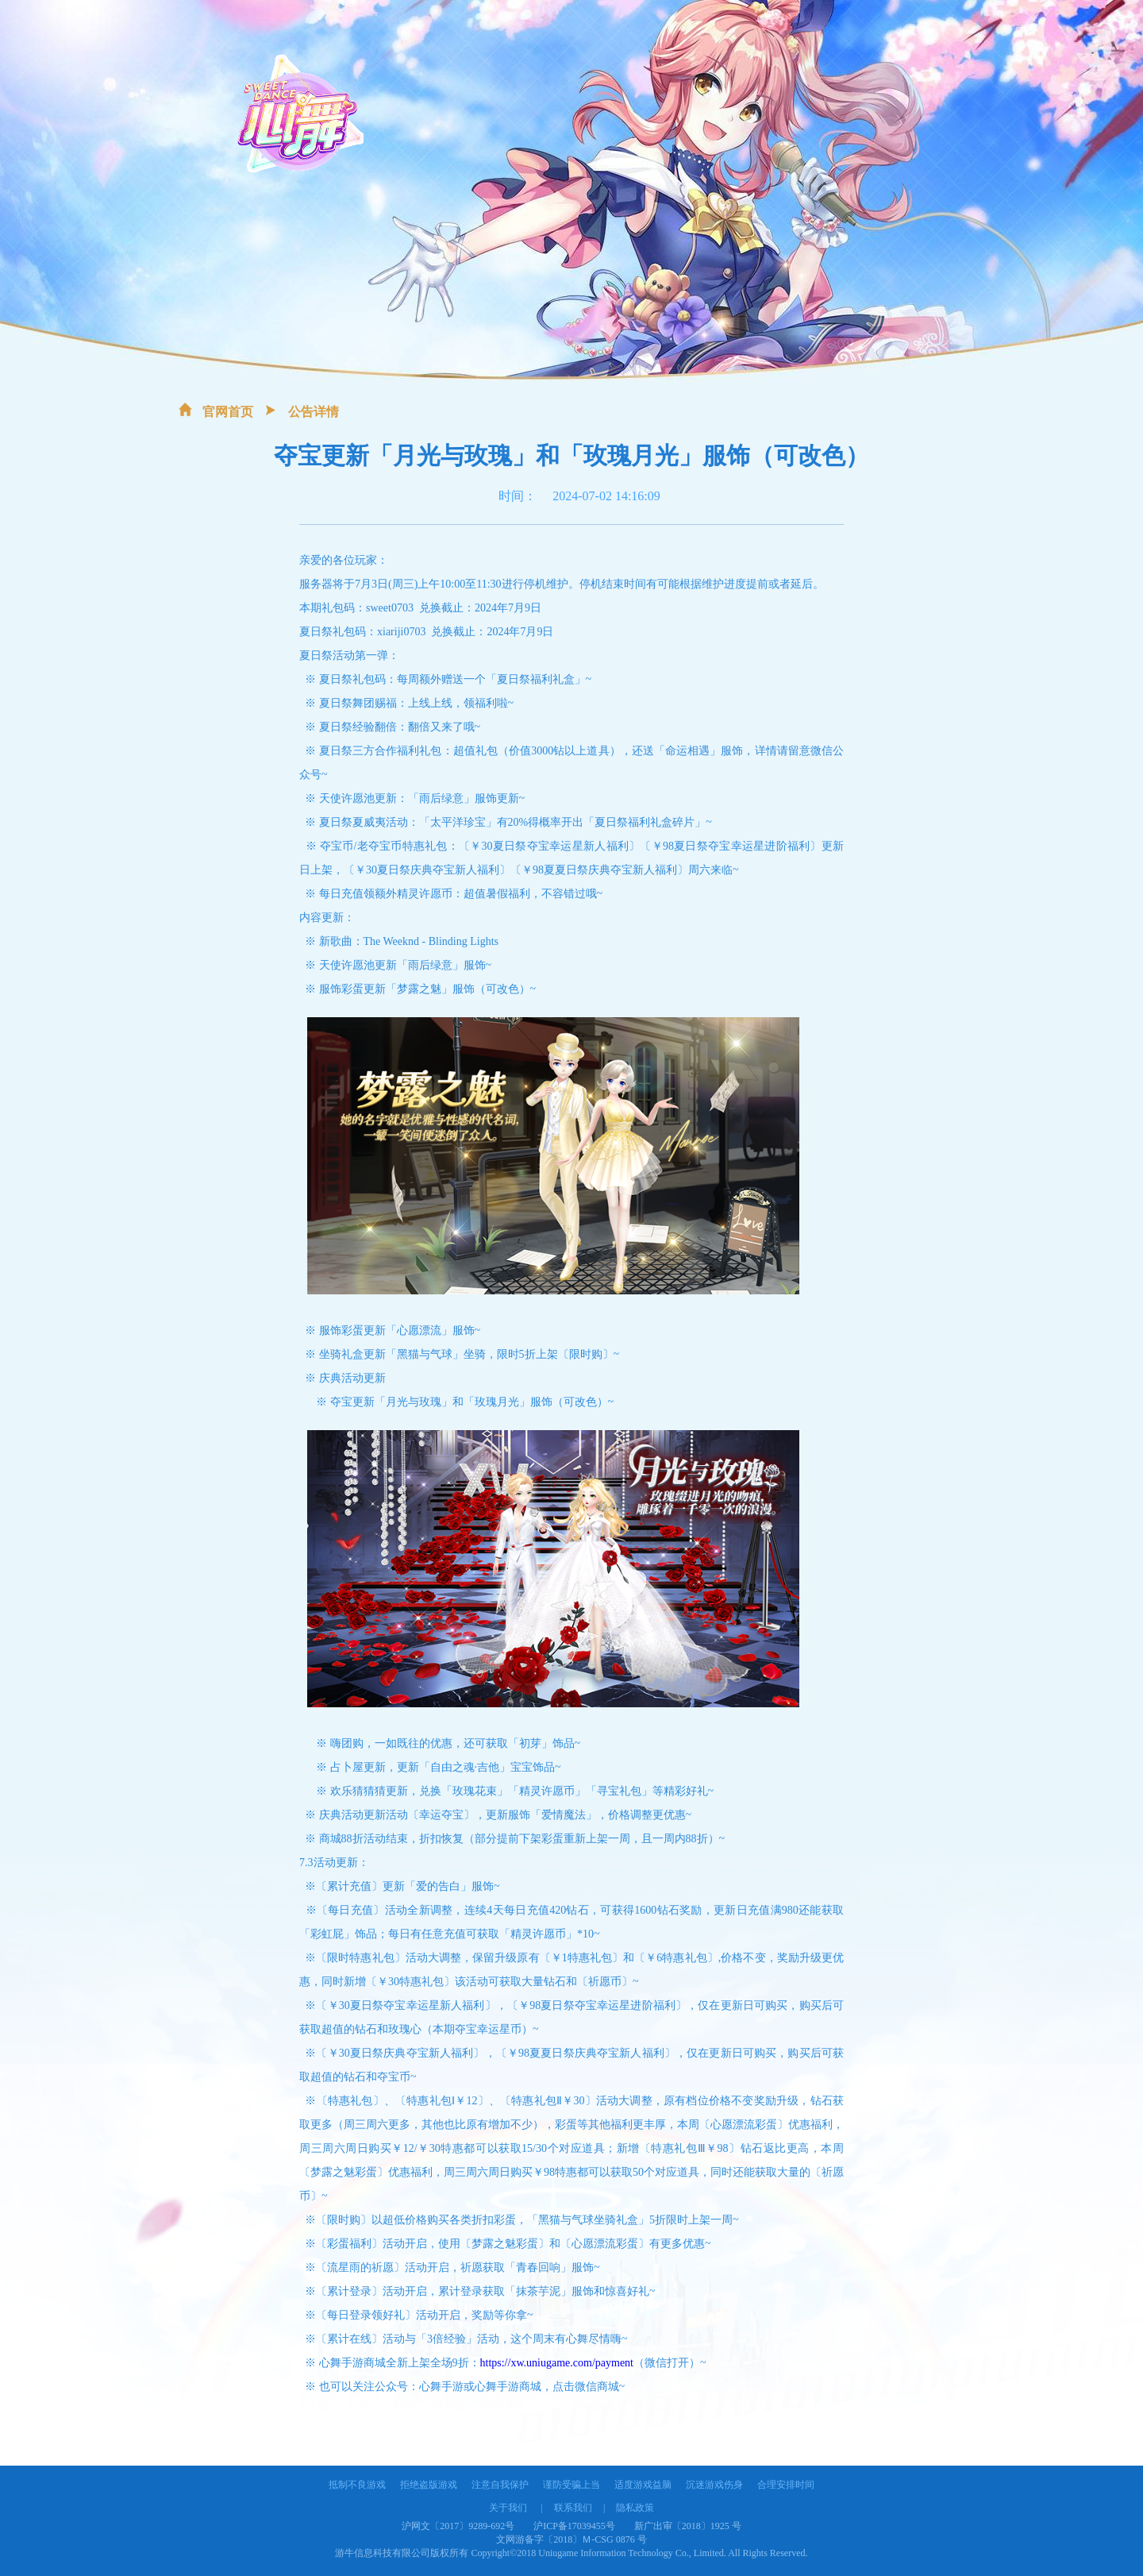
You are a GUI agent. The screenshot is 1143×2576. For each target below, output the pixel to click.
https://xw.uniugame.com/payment (557, 2363)
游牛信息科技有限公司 (382, 2553)
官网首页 (227, 411)
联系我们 (573, 2507)
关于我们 (508, 2507)
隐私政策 (635, 2507)
